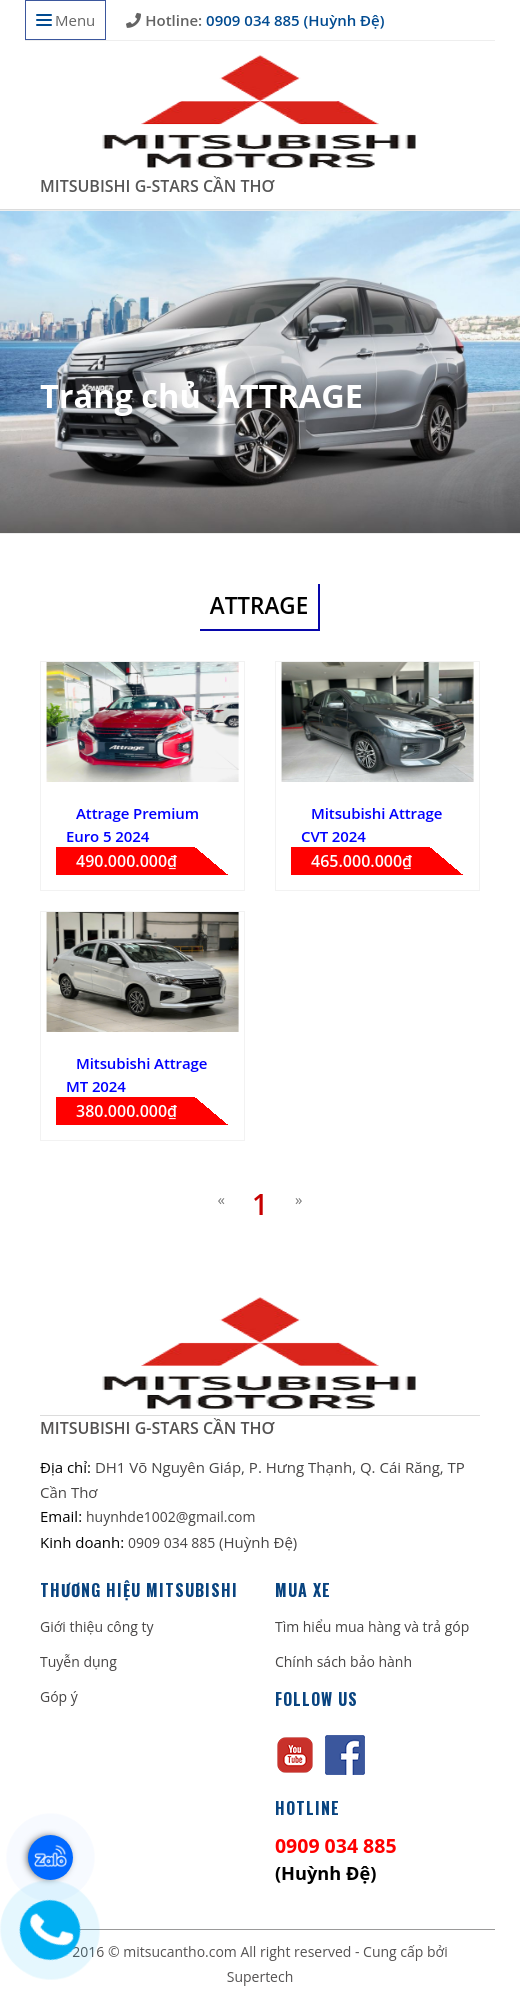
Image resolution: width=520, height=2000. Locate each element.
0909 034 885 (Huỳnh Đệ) (293, 20)
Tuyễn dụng (78, 1661)
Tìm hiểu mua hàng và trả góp (372, 1626)
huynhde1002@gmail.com (171, 1516)
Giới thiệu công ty (97, 1626)
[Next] (298, 1199)
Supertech (260, 1976)
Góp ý (59, 1696)
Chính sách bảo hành (343, 1661)
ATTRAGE (290, 395)
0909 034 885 (173, 1542)
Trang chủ (120, 395)
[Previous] (221, 1199)
